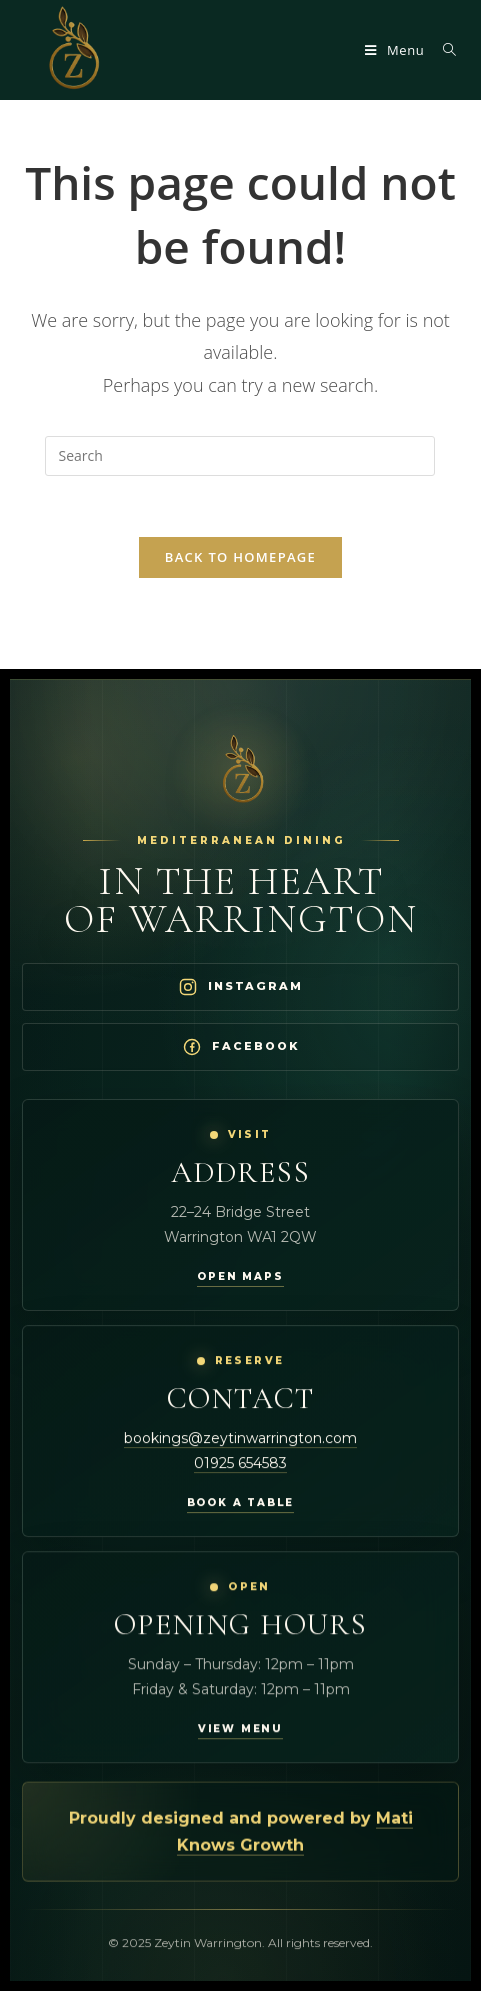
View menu (240, 1729)
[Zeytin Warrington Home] (241, 771)
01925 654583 (240, 1463)
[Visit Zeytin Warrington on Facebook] (240, 1047)
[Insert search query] (240, 456)
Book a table (241, 1502)
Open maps (240, 1276)
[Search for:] (442, 50)
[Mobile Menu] (396, 50)
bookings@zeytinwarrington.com (240, 1438)
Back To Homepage (240, 557)
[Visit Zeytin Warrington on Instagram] (240, 987)
